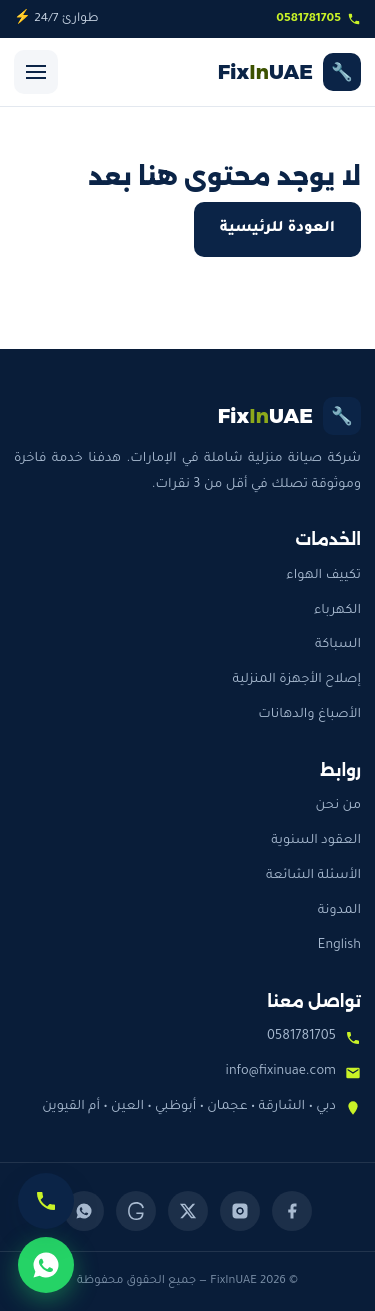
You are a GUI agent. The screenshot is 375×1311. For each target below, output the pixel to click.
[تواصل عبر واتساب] (46, 1265)
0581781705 (301, 1037)
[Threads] (136, 1211)
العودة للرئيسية (277, 229)
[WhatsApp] (84, 1211)
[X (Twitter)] (188, 1211)
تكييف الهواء (323, 576)
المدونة (339, 911)
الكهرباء (337, 611)
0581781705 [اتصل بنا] (318, 19)
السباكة (338, 645)
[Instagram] (240, 1211)
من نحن (338, 806)
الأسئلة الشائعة (313, 876)
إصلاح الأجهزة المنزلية (296, 680)
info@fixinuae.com (281, 1072)
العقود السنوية (316, 841)
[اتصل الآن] (46, 1201)
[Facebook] (292, 1211)
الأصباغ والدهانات (309, 715)
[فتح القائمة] (36, 72)
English (339, 946)
